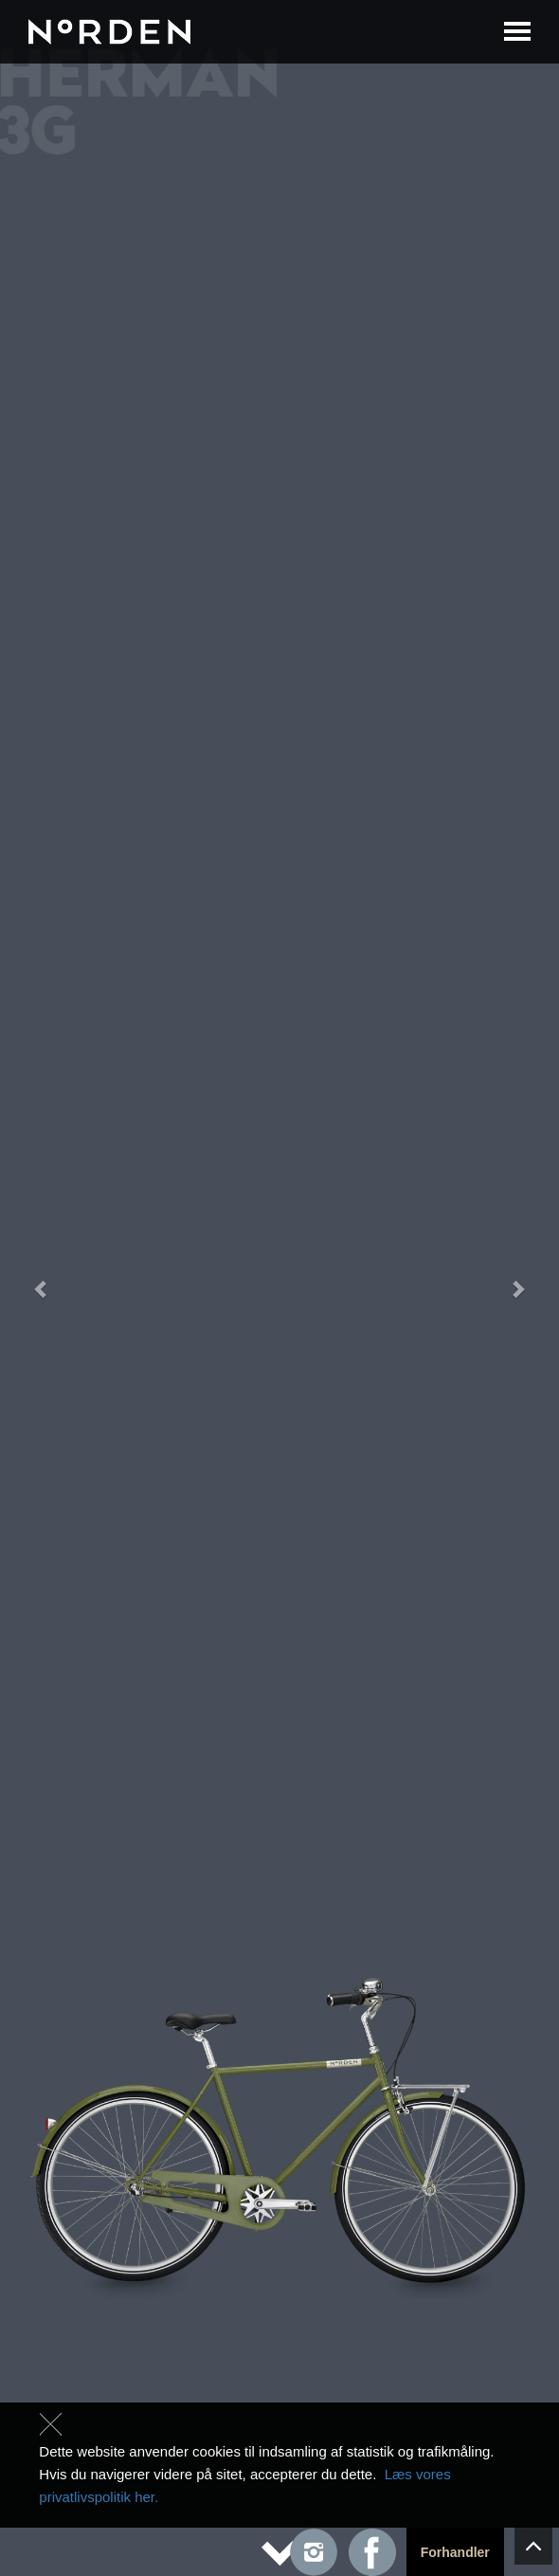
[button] (42, 1288)
